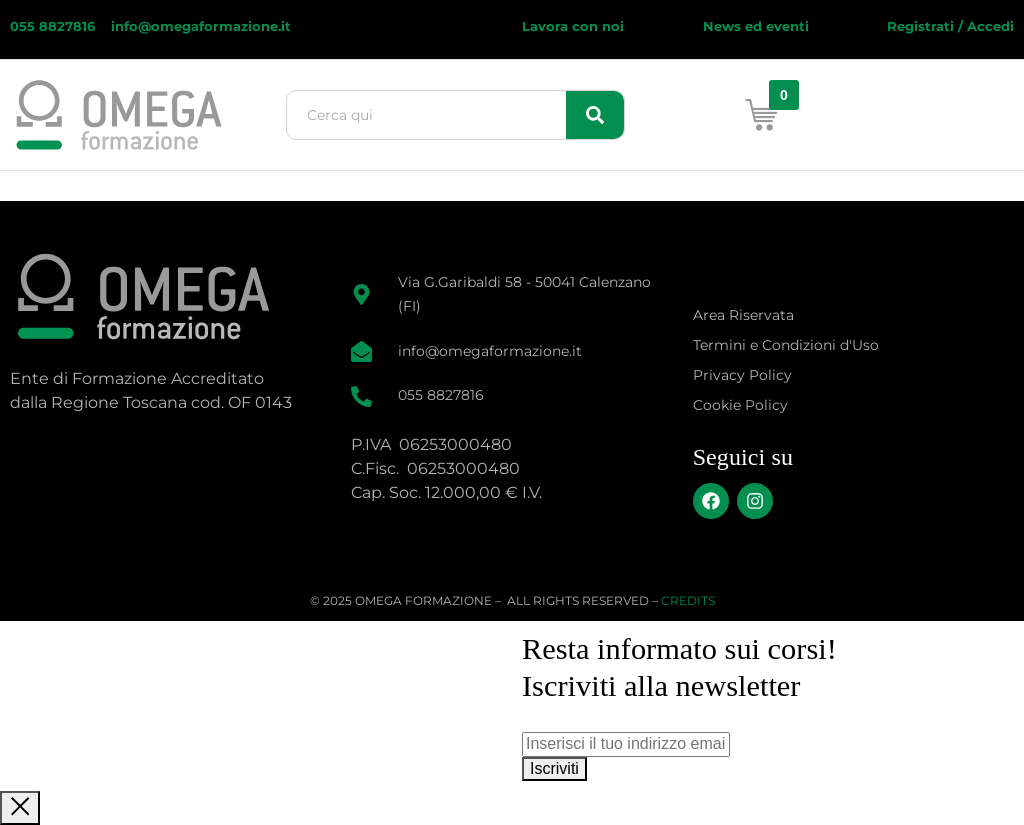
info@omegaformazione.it (201, 26)
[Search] (595, 115)
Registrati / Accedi (950, 26)
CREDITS (688, 600)
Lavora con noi (573, 26)
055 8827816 (54, 26)
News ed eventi (756, 26)
